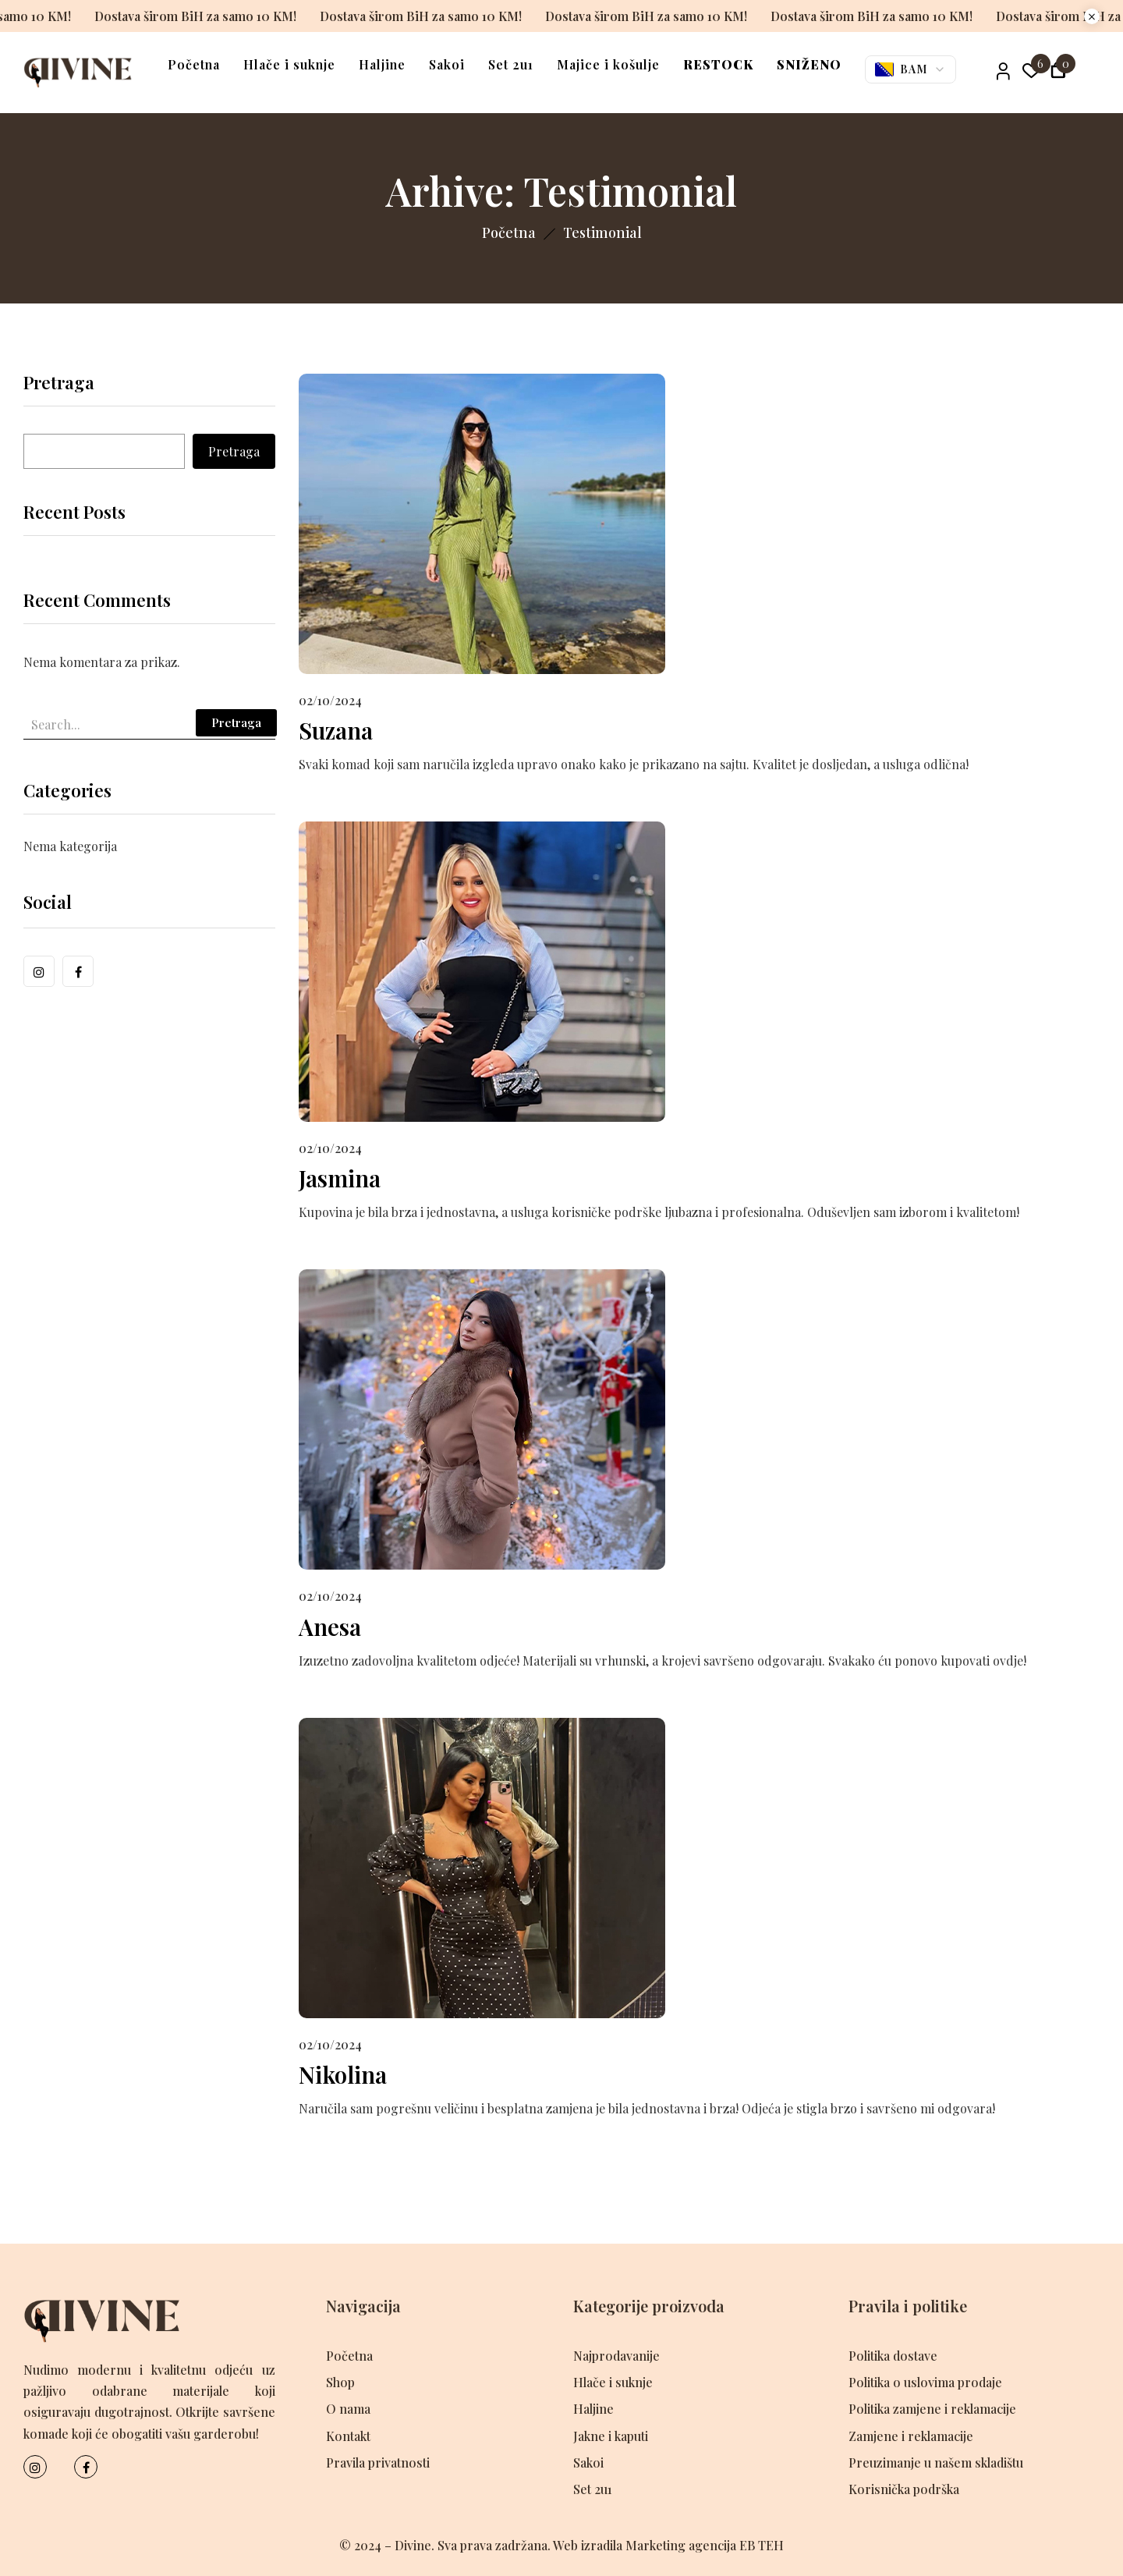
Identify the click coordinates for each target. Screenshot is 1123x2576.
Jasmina (340, 1178)
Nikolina (343, 2074)
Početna (509, 232)
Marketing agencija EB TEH (704, 2545)
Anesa (331, 1626)
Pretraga (58, 384)
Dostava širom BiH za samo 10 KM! (168, 16)
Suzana (336, 730)
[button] (1058, 72)
